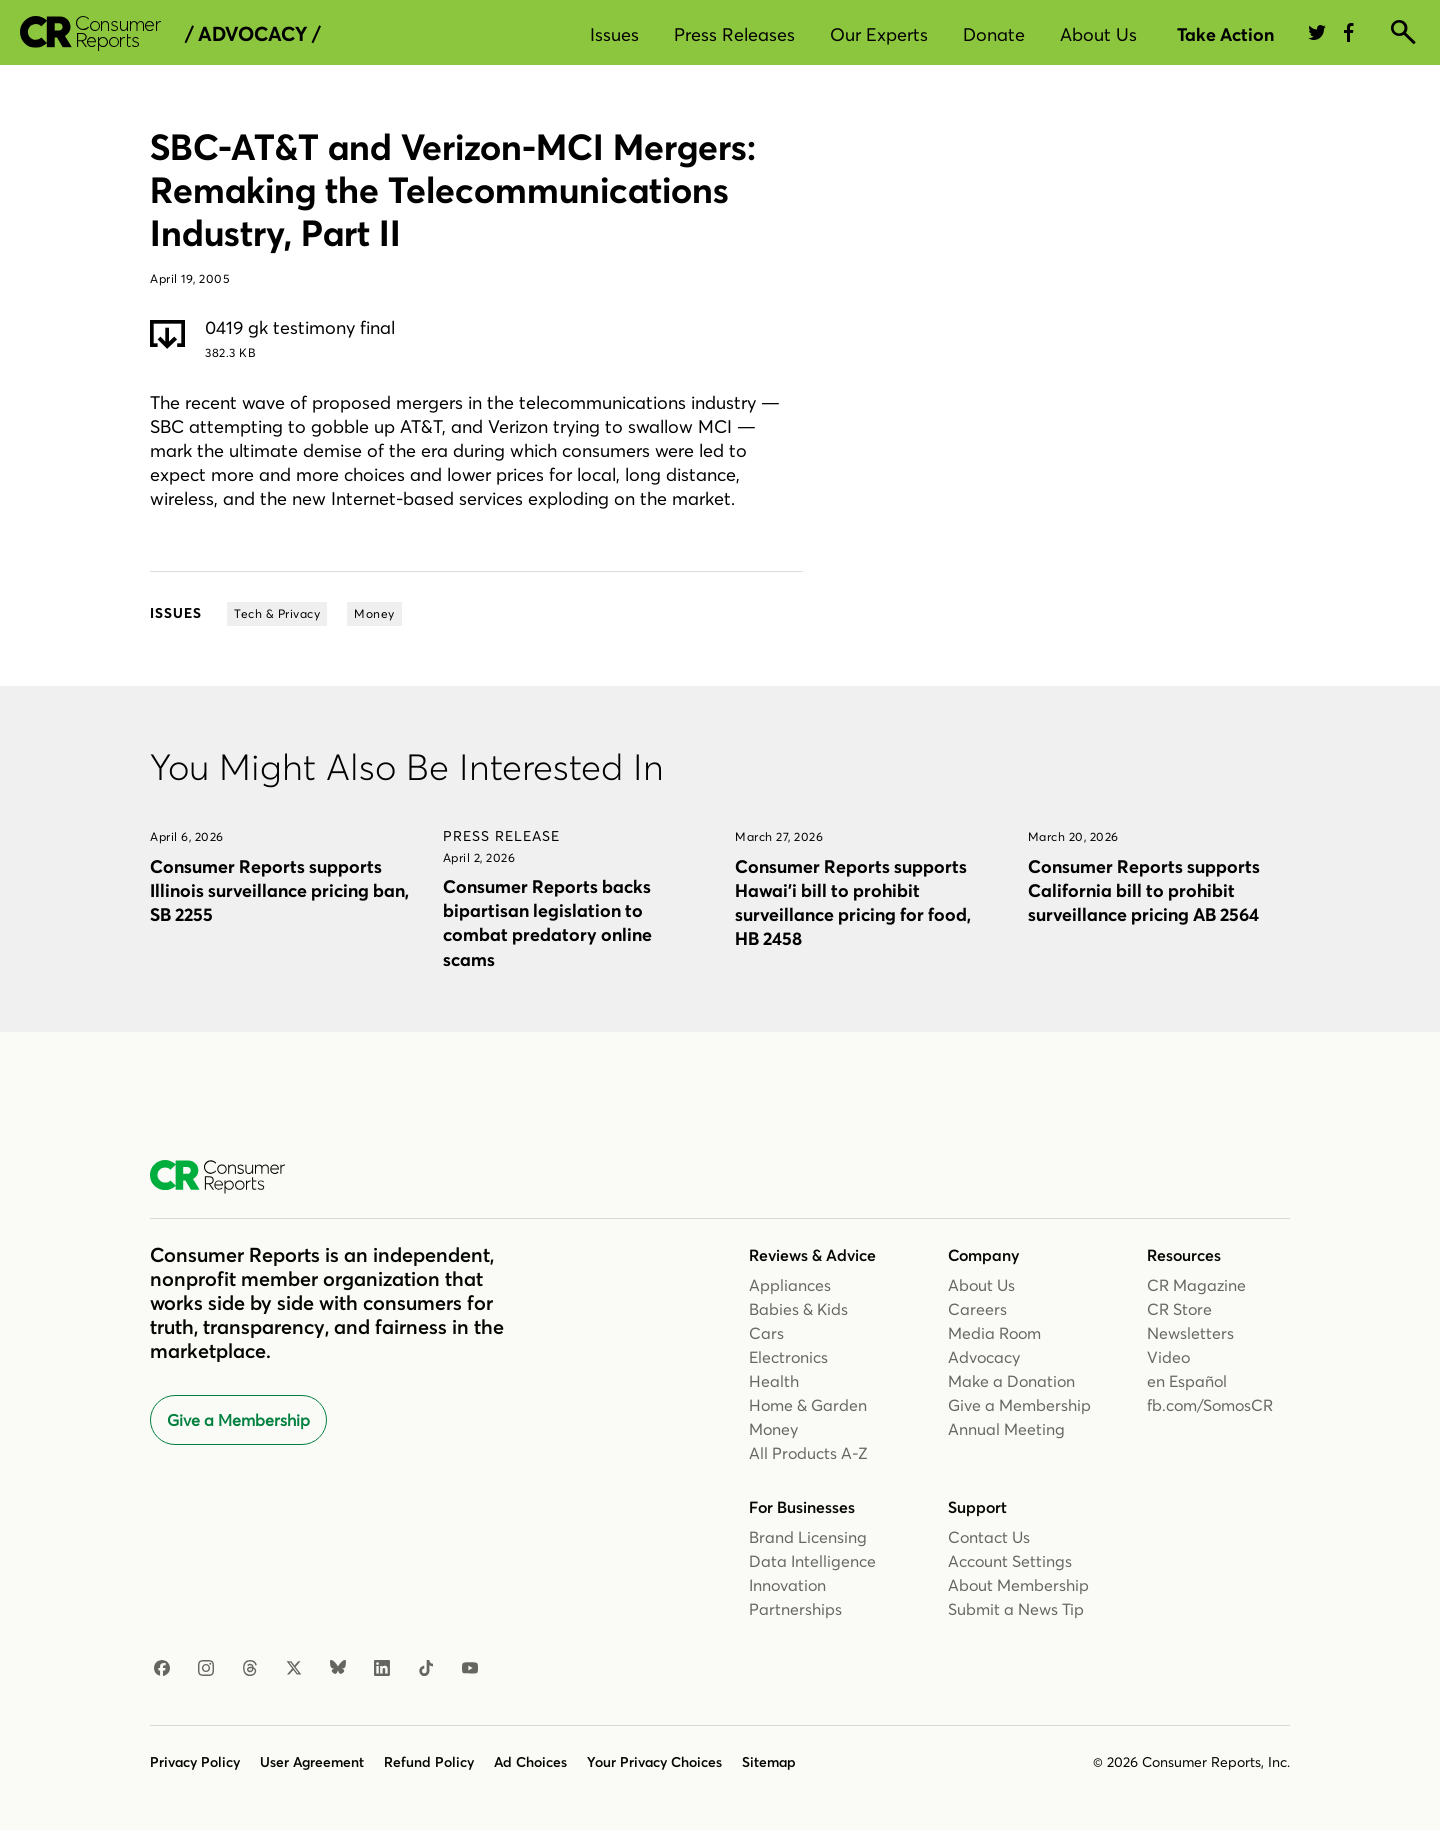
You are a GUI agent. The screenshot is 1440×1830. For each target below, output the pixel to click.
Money (773, 1429)
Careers (977, 1309)
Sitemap (769, 1762)
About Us (1098, 34)
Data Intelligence (812, 1561)
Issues (614, 34)
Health (774, 1381)
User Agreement (312, 1762)
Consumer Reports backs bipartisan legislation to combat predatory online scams (547, 922)
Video (1168, 1357)
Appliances (790, 1285)
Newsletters (1190, 1333)
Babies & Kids (798, 1309)
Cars (766, 1333)
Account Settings (1010, 1561)
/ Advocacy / (252, 34)
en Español (1187, 1381)
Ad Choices (530, 1762)
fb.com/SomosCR (1210, 1405)
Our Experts (879, 34)
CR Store (1179, 1309)
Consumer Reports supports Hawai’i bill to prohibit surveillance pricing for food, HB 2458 (853, 902)
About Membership (1018, 1585)
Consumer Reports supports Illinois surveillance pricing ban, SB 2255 (279, 890)
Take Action (1225, 34)
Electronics (788, 1357)
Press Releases (734, 34)
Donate (994, 34)
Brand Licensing (808, 1537)
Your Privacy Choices (654, 1762)
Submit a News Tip (1016, 1609)
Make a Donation (1011, 1381)
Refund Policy (429, 1762)
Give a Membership (238, 1420)
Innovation (787, 1585)
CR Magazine (1196, 1285)
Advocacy (984, 1357)
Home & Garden (808, 1405)
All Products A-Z (808, 1453)
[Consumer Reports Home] (227, 1177)
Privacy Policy (195, 1762)
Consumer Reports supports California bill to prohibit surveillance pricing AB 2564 (1144, 890)
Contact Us (989, 1537)
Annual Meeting (1006, 1429)
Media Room (994, 1333)
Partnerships (795, 1609)
